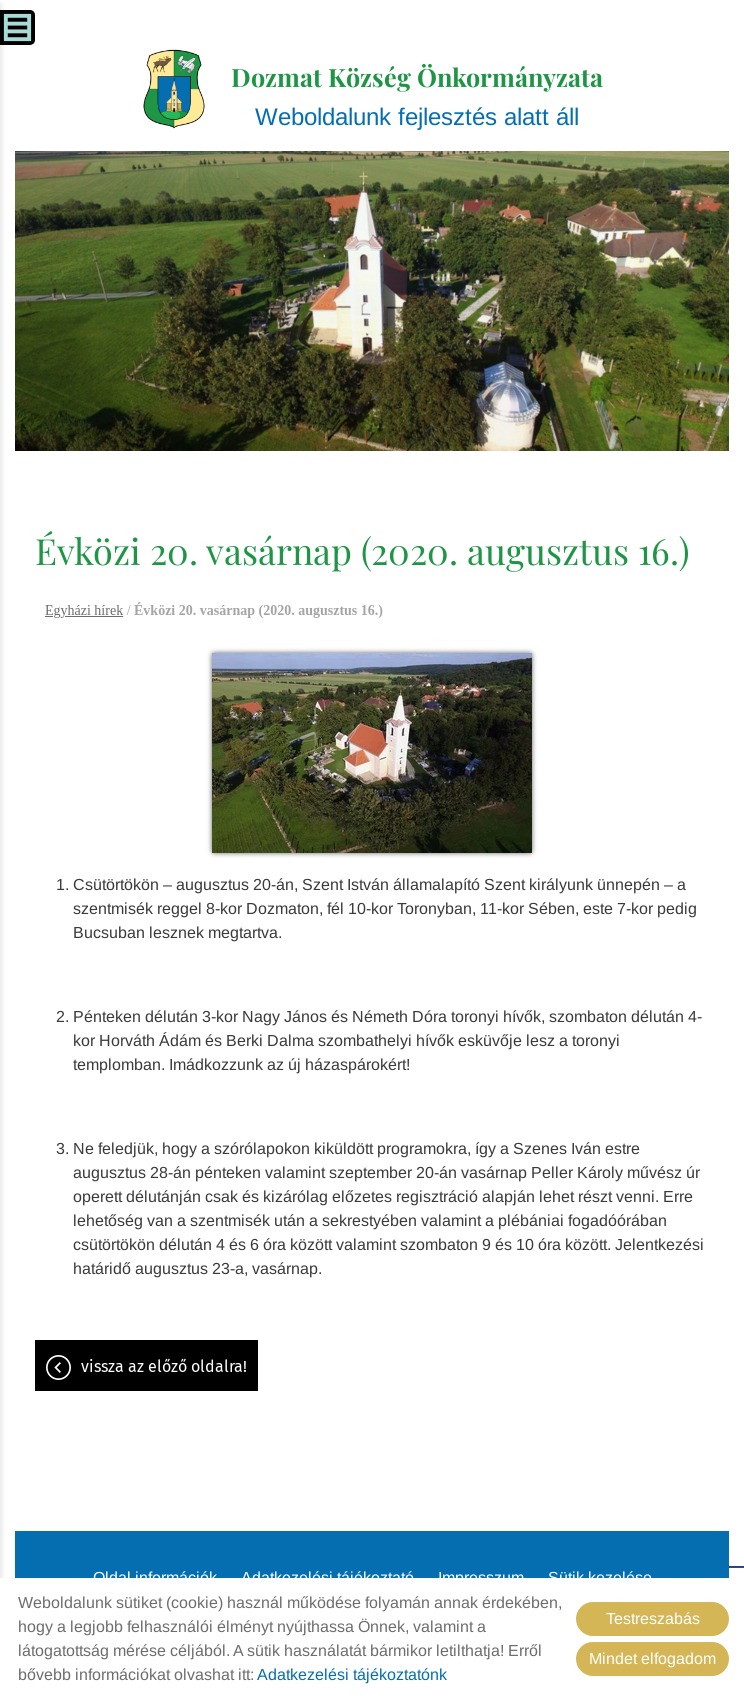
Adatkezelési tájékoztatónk (352, 1674)
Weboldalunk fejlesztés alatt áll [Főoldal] (417, 95)
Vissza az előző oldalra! (164, 1366)
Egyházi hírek (84, 610)
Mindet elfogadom (652, 1658)
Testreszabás (653, 1618)
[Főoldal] (174, 89)
